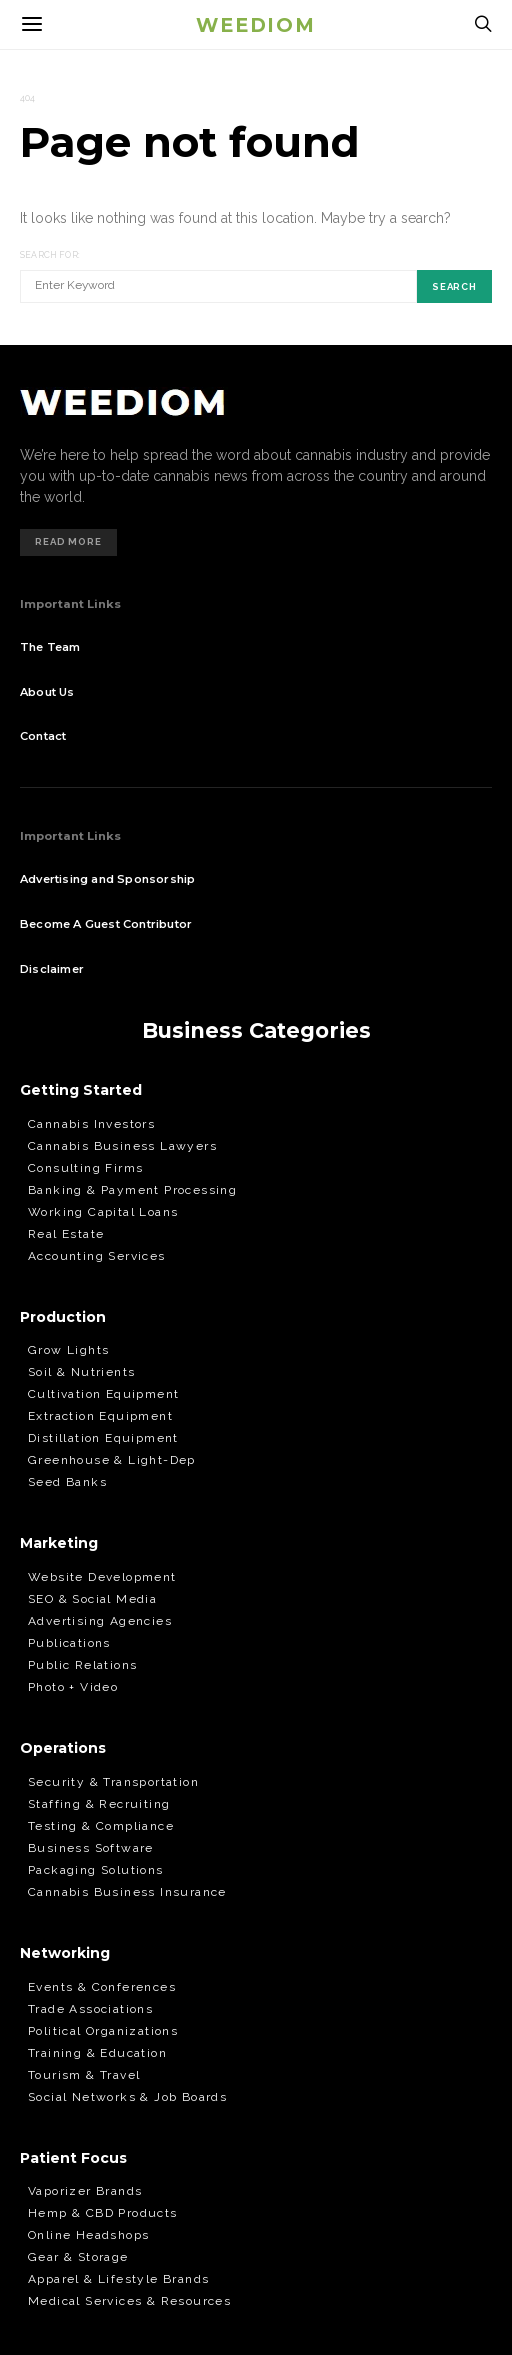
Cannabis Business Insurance (127, 1892)
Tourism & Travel (84, 2075)
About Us (47, 692)
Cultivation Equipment (103, 1394)
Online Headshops (88, 2235)
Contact (43, 736)
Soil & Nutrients (81, 1372)
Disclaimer (52, 969)
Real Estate (66, 1234)
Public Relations (82, 1665)
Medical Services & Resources (129, 2301)
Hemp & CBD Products (103, 2213)
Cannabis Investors (91, 1124)
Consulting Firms (85, 1168)
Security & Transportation (113, 1782)
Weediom (255, 24)
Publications (69, 1643)
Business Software (91, 1848)
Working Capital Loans (103, 1212)
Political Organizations (103, 2031)
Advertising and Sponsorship (107, 879)
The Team (50, 647)
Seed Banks (67, 1482)
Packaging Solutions (96, 1870)
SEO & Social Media (92, 1599)
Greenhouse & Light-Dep (112, 1460)
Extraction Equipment (100, 1416)
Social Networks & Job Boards (127, 2097)
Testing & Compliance (101, 1826)
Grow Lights (68, 1350)
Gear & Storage (78, 2257)
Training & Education (97, 2053)
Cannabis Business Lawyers (122, 1146)
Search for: (50, 255)
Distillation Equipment (103, 1438)
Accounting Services (97, 1256)
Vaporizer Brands (85, 2191)
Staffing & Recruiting (99, 1804)
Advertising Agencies (100, 1621)
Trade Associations (90, 2009)
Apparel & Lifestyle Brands (118, 2279)
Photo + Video (73, 1687)
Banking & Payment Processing (132, 1190)
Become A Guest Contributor (106, 924)
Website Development (102, 1577)
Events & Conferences (102, 1987)
